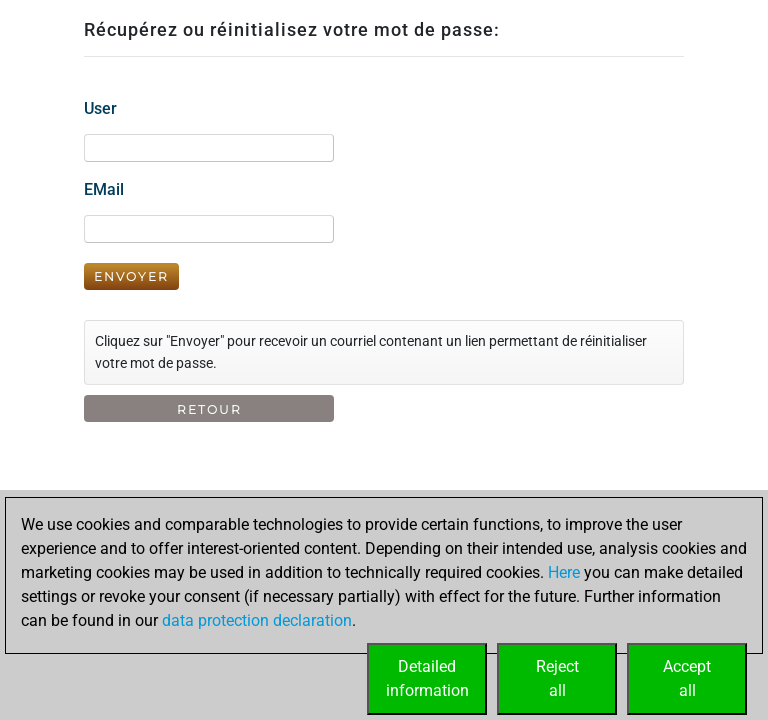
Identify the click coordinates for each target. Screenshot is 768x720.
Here (564, 572)
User (100, 108)
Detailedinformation (427, 678)
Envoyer (131, 276)
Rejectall (557, 678)
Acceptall (687, 678)
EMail (104, 189)
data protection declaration (257, 620)
